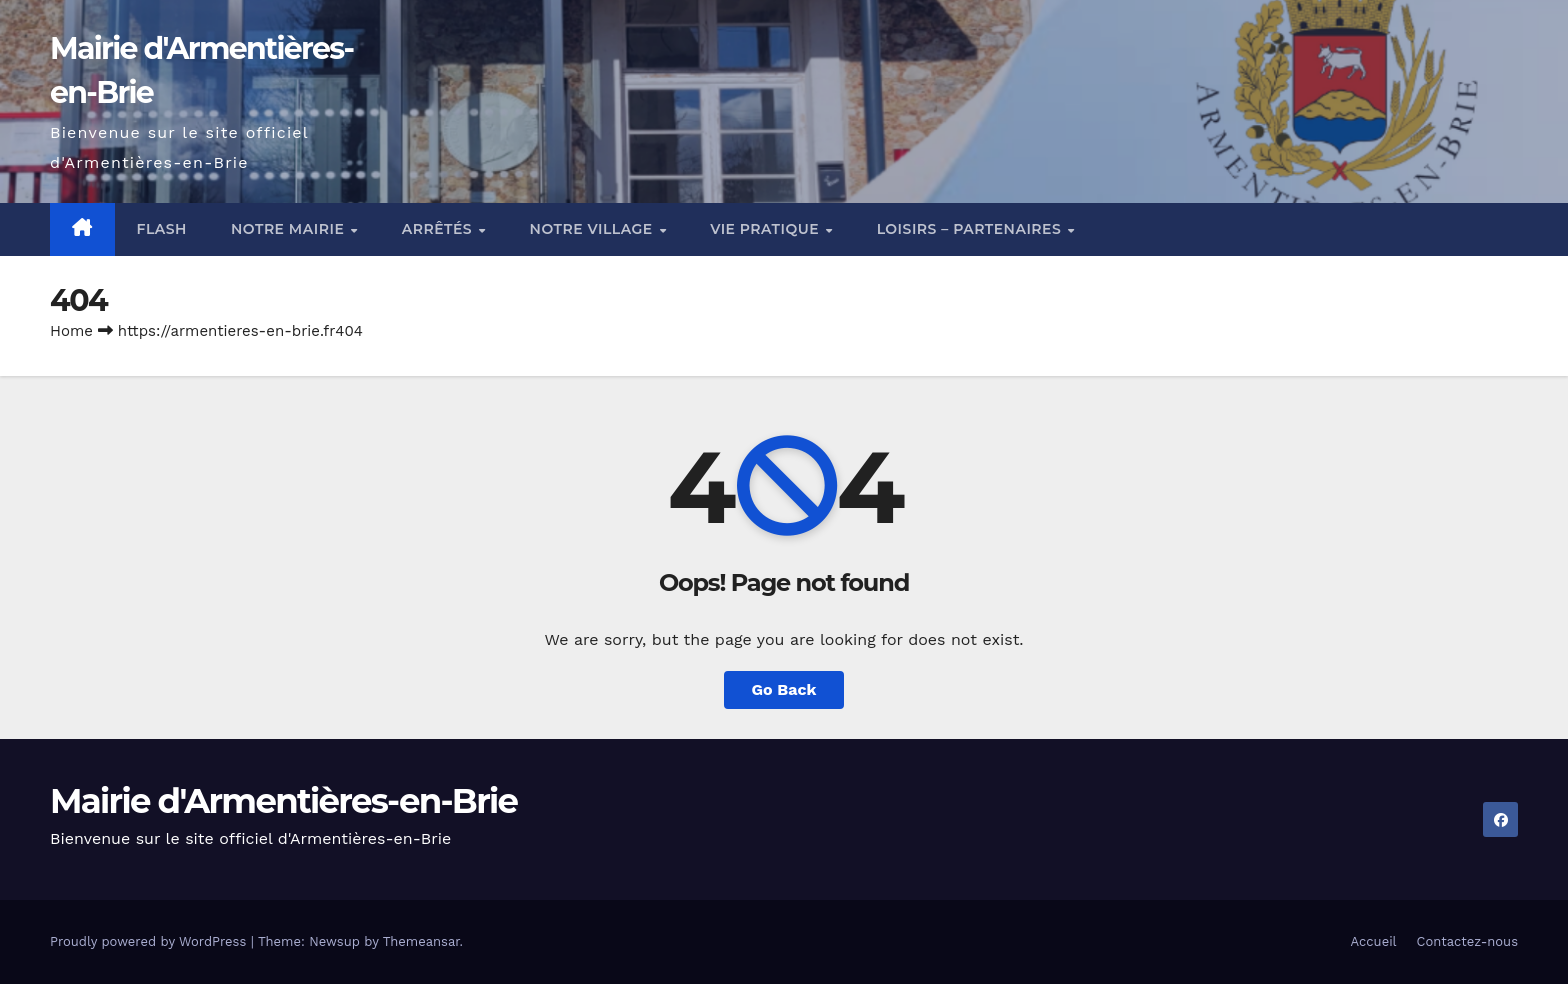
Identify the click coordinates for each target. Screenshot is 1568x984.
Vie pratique (766, 229)
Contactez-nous (1467, 941)
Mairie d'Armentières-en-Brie (283, 801)
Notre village (594, 229)
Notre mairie (290, 229)
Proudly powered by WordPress (150, 941)
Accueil (1374, 941)
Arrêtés (439, 229)
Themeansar (421, 941)
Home (71, 331)
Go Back (784, 689)
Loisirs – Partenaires (971, 229)
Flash (162, 229)
